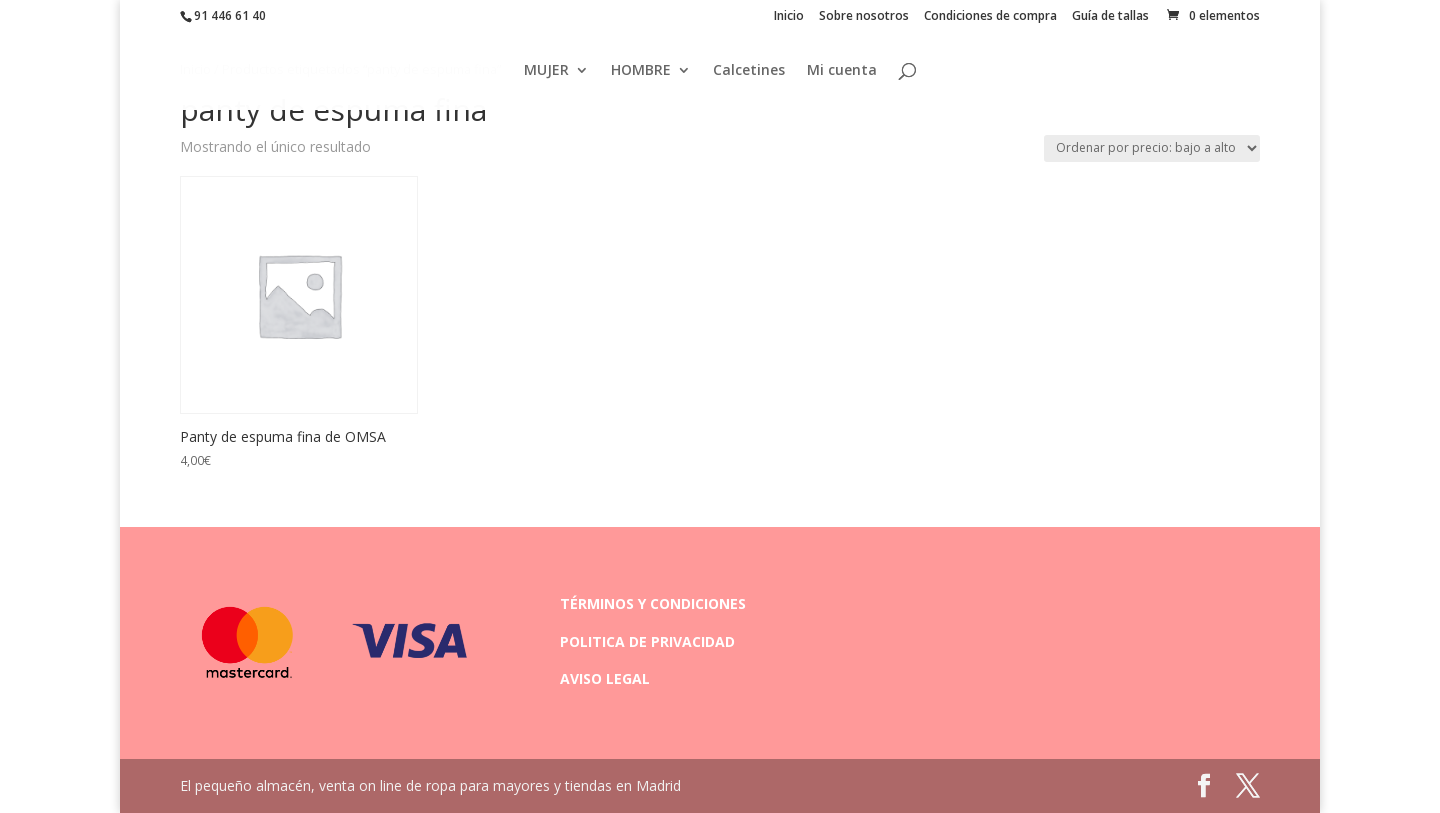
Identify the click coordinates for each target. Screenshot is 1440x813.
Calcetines (749, 71)
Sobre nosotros (864, 17)
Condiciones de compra (990, 17)
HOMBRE (641, 71)
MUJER (546, 71)
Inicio (789, 17)
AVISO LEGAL (605, 678)
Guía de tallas (1110, 17)
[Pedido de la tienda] (1152, 148)
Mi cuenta (842, 71)
